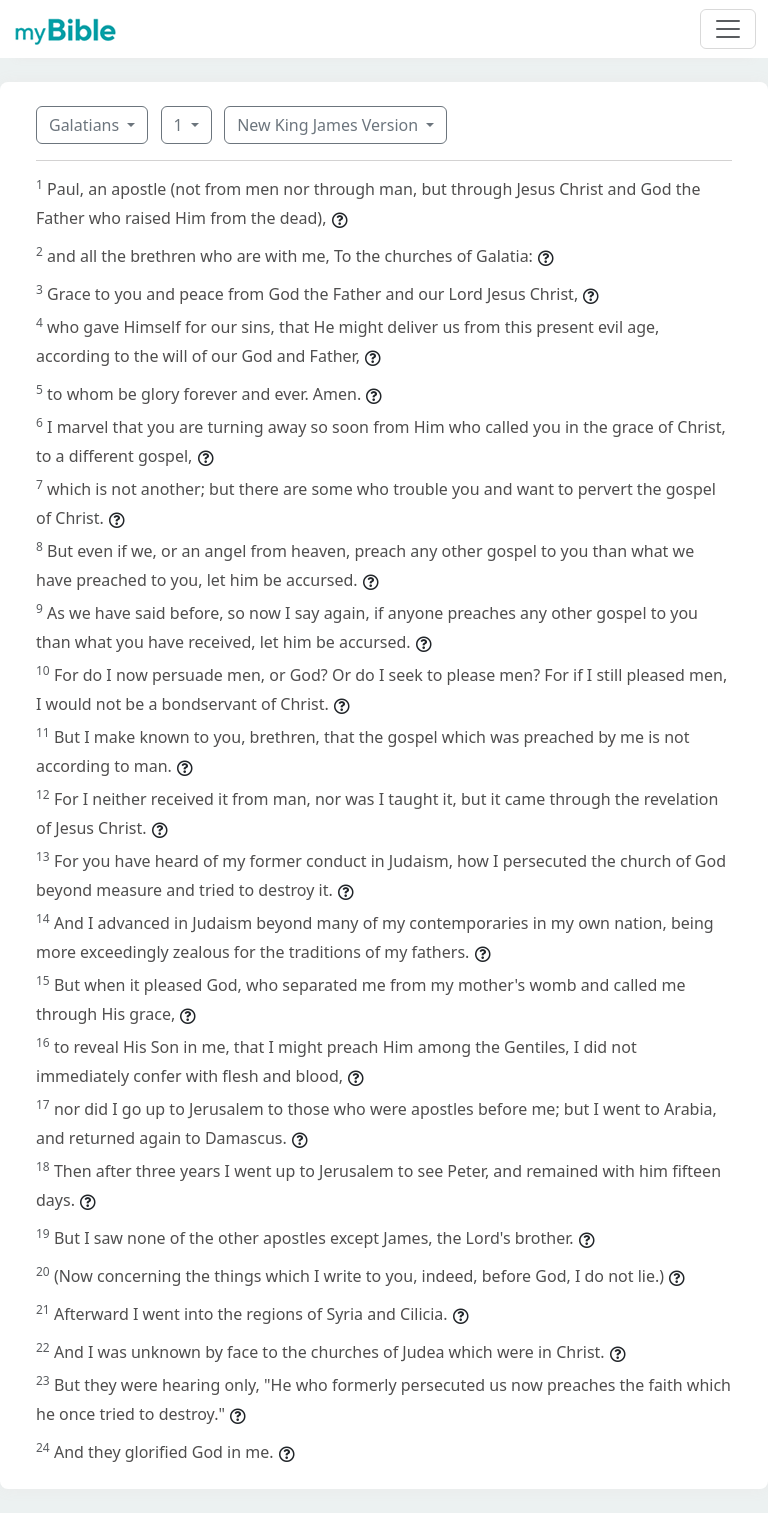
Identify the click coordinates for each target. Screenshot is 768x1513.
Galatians (86, 125)
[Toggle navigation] (728, 29)
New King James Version (329, 125)
